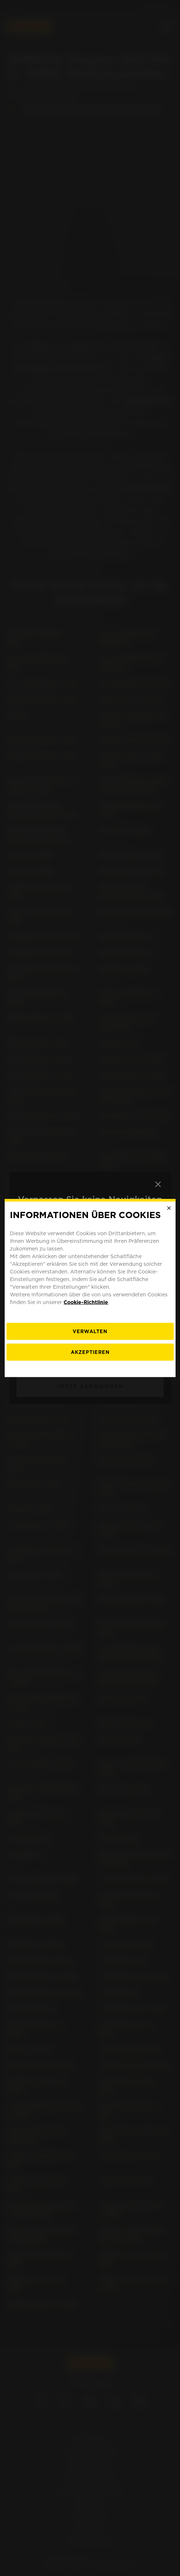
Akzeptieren (90, 1352)
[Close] (169, 1208)
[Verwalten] (89, 1331)
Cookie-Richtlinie (86, 1302)
